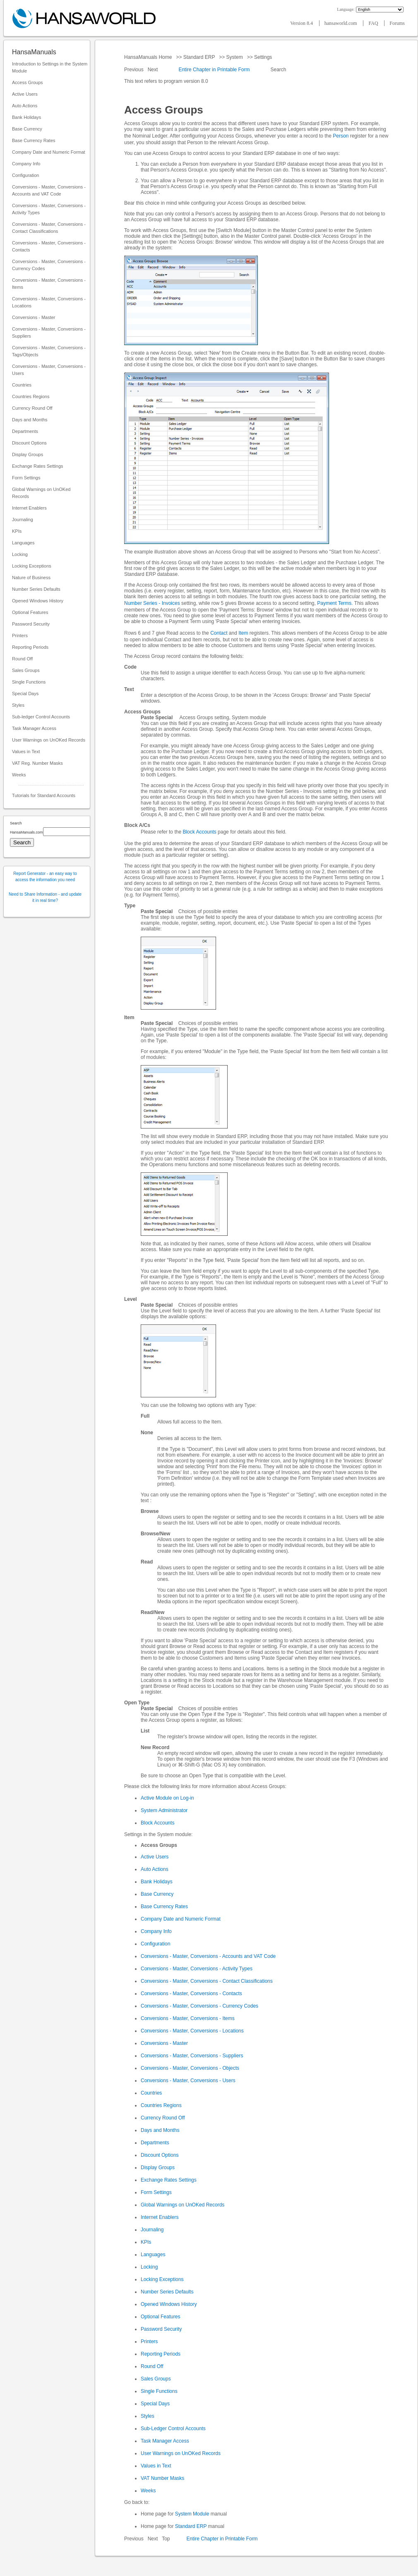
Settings (263, 57)
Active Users (25, 94)
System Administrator (164, 1810)
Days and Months (30, 419)
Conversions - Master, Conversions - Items (49, 284)
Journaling (22, 519)
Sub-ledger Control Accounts (41, 716)
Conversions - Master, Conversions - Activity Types (49, 209)
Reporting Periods (30, 647)
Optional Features (30, 612)
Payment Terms (334, 603)
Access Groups (27, 82)
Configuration (25, 175)
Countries (21, 384)
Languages (23, 542)
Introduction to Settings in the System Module (49, 67)
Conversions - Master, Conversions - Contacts (49, 246)
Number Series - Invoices (152, 603)
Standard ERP (199, 57)
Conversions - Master (33, 317)
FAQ (373, 23)
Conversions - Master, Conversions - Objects (190, 2068)
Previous (134, 69)
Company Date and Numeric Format (48, 152)
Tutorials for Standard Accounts (43, 795)
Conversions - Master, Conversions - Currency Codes (49, 265)
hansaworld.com (341, 23)
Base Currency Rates (33, 140)
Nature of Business (31, 577)
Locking (20, 554)
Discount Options (29, 442)
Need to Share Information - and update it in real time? (45, 897)
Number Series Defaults (36, 589)
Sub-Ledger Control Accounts (173, 2428)
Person (340, 136)
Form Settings (26, 477)
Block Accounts (199, 832)
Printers (20, 635)
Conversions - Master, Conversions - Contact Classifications (49, 228)
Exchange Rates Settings (37, 466)
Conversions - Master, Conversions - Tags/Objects (49, 351)
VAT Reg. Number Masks (37, 763)
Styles (18, 705)
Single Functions (29, 681)
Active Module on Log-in (167, 1798)
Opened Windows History (37, 600)
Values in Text (26, 751)
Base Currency (27, 128)
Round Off (22, 658)
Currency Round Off (32, 408)
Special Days (25, 693)
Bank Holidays (26, 117)
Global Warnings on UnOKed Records (41, 493)
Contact (218, 633)
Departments (25, 431)
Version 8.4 (302, 23)
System (234, 57)
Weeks (19, 774)
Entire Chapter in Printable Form (214, 69)
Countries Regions (31, 396)
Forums (397, 23)
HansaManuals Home (148, 57)
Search (278, 69)
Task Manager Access (34, 728)
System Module (192, 2514)
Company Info (26, 163)
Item (243, 633)
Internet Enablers (29, 507)
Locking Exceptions (31, 565)
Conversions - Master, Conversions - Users (49, 370)
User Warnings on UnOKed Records (48, 739)
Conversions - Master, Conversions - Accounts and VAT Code (49, 190)
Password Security (31, 623)
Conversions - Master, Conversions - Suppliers (49, 332)
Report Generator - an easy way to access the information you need (45, 876)
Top (166, 2539)
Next (153, 69)
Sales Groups (26, 670)
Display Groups (27, 454)
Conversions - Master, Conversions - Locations (49, 302)
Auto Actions (24, 105)
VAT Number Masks (162, 2478)
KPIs (17, 531)
